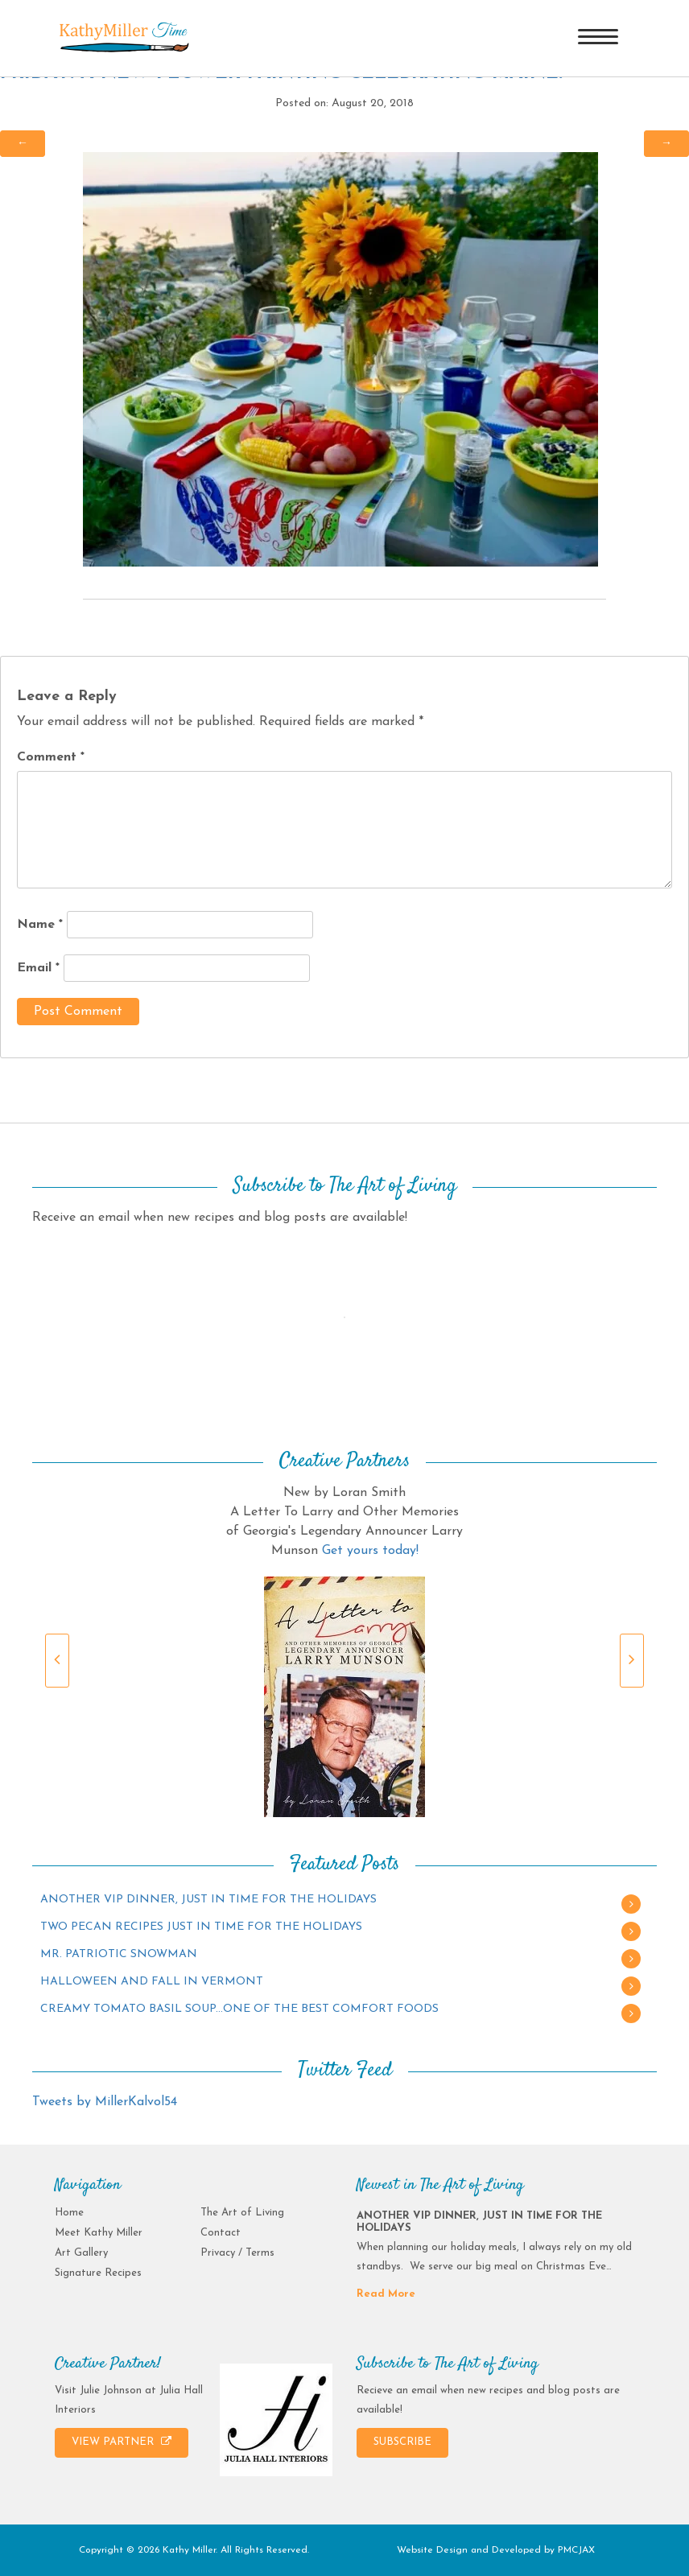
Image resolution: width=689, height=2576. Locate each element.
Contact (220, 2233)
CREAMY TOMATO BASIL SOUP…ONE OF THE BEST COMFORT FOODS (239, 2009)
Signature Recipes (98, 2273)
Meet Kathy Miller (98, 2233)
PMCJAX (576, 2550)
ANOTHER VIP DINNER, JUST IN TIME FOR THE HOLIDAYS (208, 1900)
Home (69, 2212)
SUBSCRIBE (402, 2442)
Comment (51, 757)
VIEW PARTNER (121, 2441)
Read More (386, 2294)
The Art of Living (242, 2212)
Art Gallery (81, 2253)
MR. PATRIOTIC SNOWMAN (118, 1954)
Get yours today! (370, 1550)
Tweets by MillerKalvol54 (104, 2102)
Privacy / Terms (237, 2253)
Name (40, 924)
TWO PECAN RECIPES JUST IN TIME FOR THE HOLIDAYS (201, 1927)
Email (38, 968)
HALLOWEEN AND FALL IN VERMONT (151, 1982)
